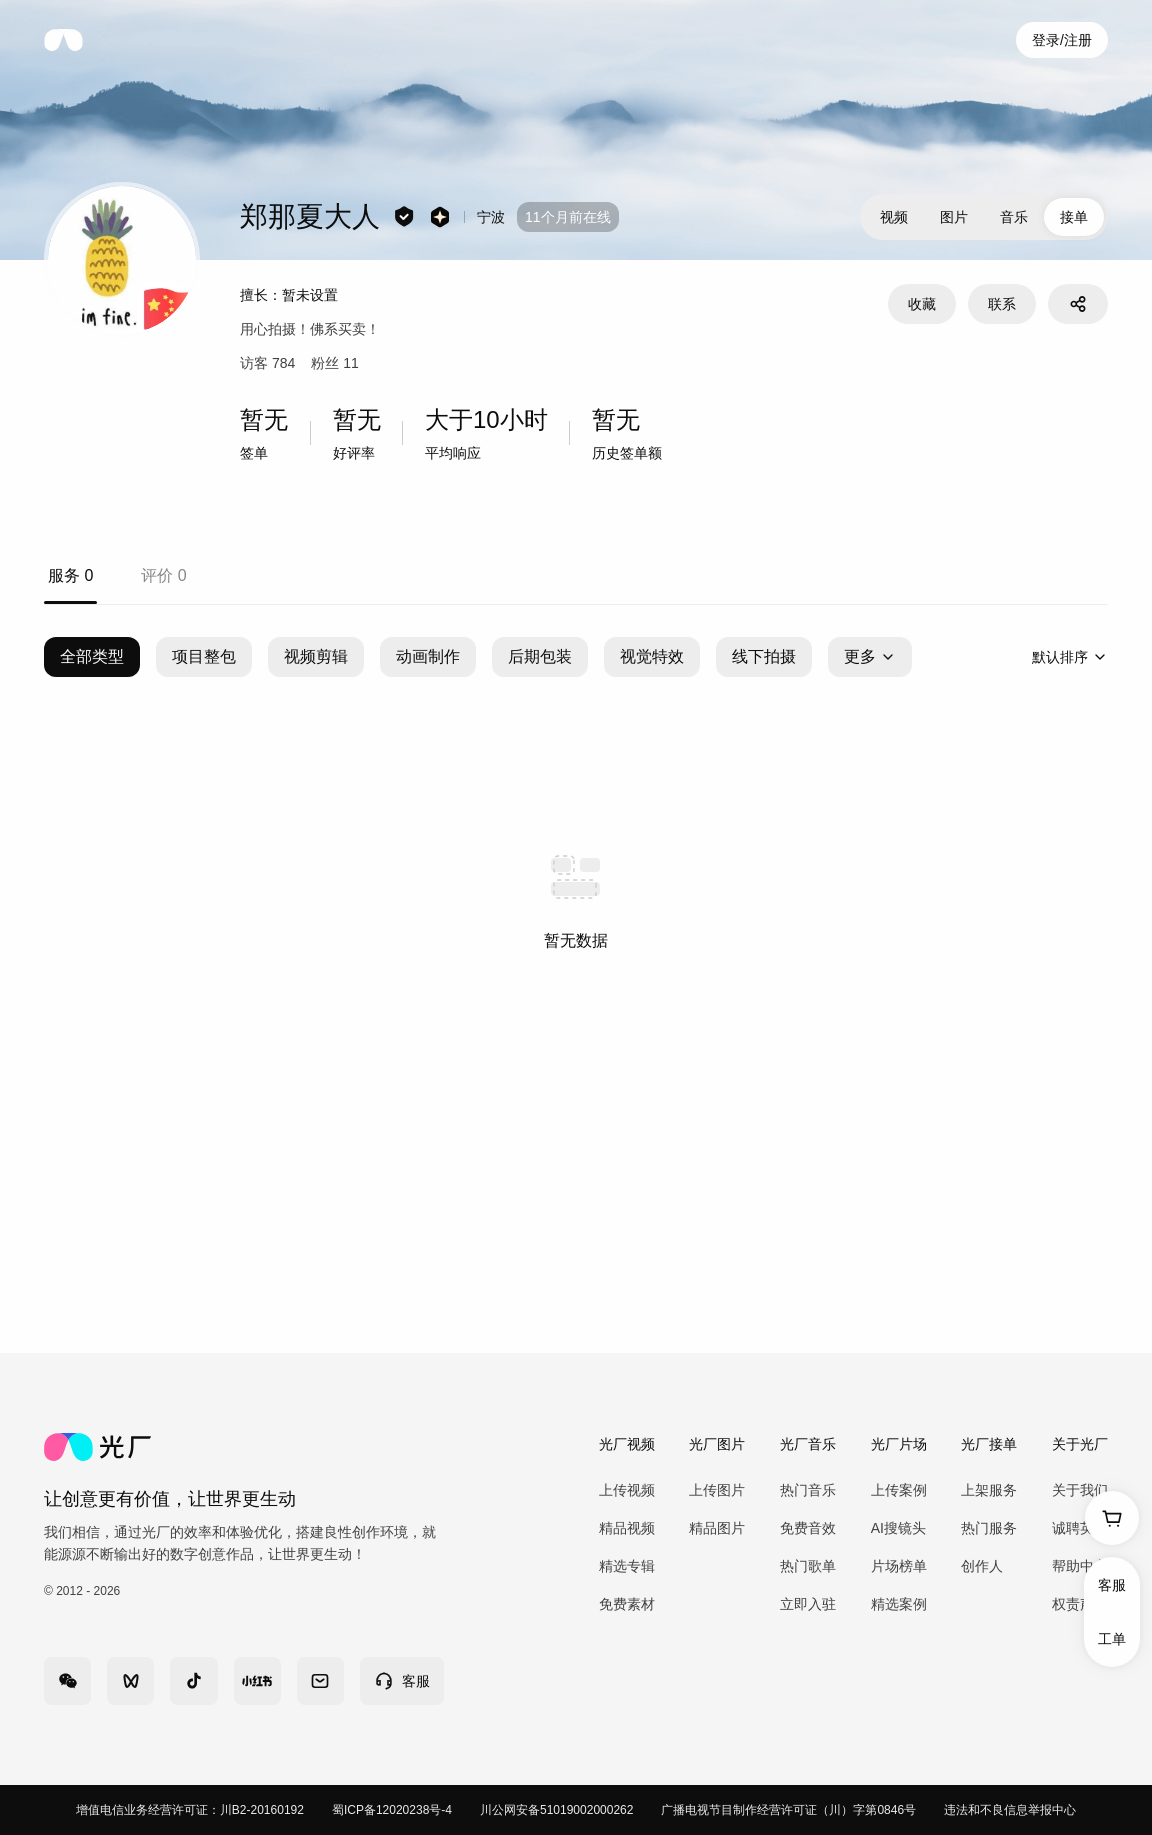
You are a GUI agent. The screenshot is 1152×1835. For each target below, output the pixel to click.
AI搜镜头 (898, 1528)
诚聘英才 (1080, 1528)
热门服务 (989, 1528)
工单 (1112, 1639)
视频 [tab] (894, 217)
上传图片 (717, 1490)
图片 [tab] (954, 217)
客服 (1112, 1585)
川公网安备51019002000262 (556, 1810)
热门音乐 (808, 1490)
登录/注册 (1062, 40)
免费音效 (808, 1528)
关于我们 (1080, 1490)
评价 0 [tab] (163, 575)
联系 (1002, 304)
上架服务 (989, 1490)
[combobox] (1070, 657)
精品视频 (627, 1528)
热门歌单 (808, 1566)
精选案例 (899, 1604)
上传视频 (627, 1490)
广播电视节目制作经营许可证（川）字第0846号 (788, 1810)
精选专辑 (627, 1566)
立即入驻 (808, 1604)
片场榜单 (899, 1566)
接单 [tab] (1074, 217)
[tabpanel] (576, 895)
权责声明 (1080, 1604)
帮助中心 (1080, 1566)
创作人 (982, 1566)
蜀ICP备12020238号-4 (392, 1810)
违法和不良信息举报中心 (1010, 1810)
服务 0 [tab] (70, 575)
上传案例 (899, 1490)
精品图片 (717, 1528)
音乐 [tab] (1014, 217)
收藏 (922, 304)
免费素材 (627, 1604)
